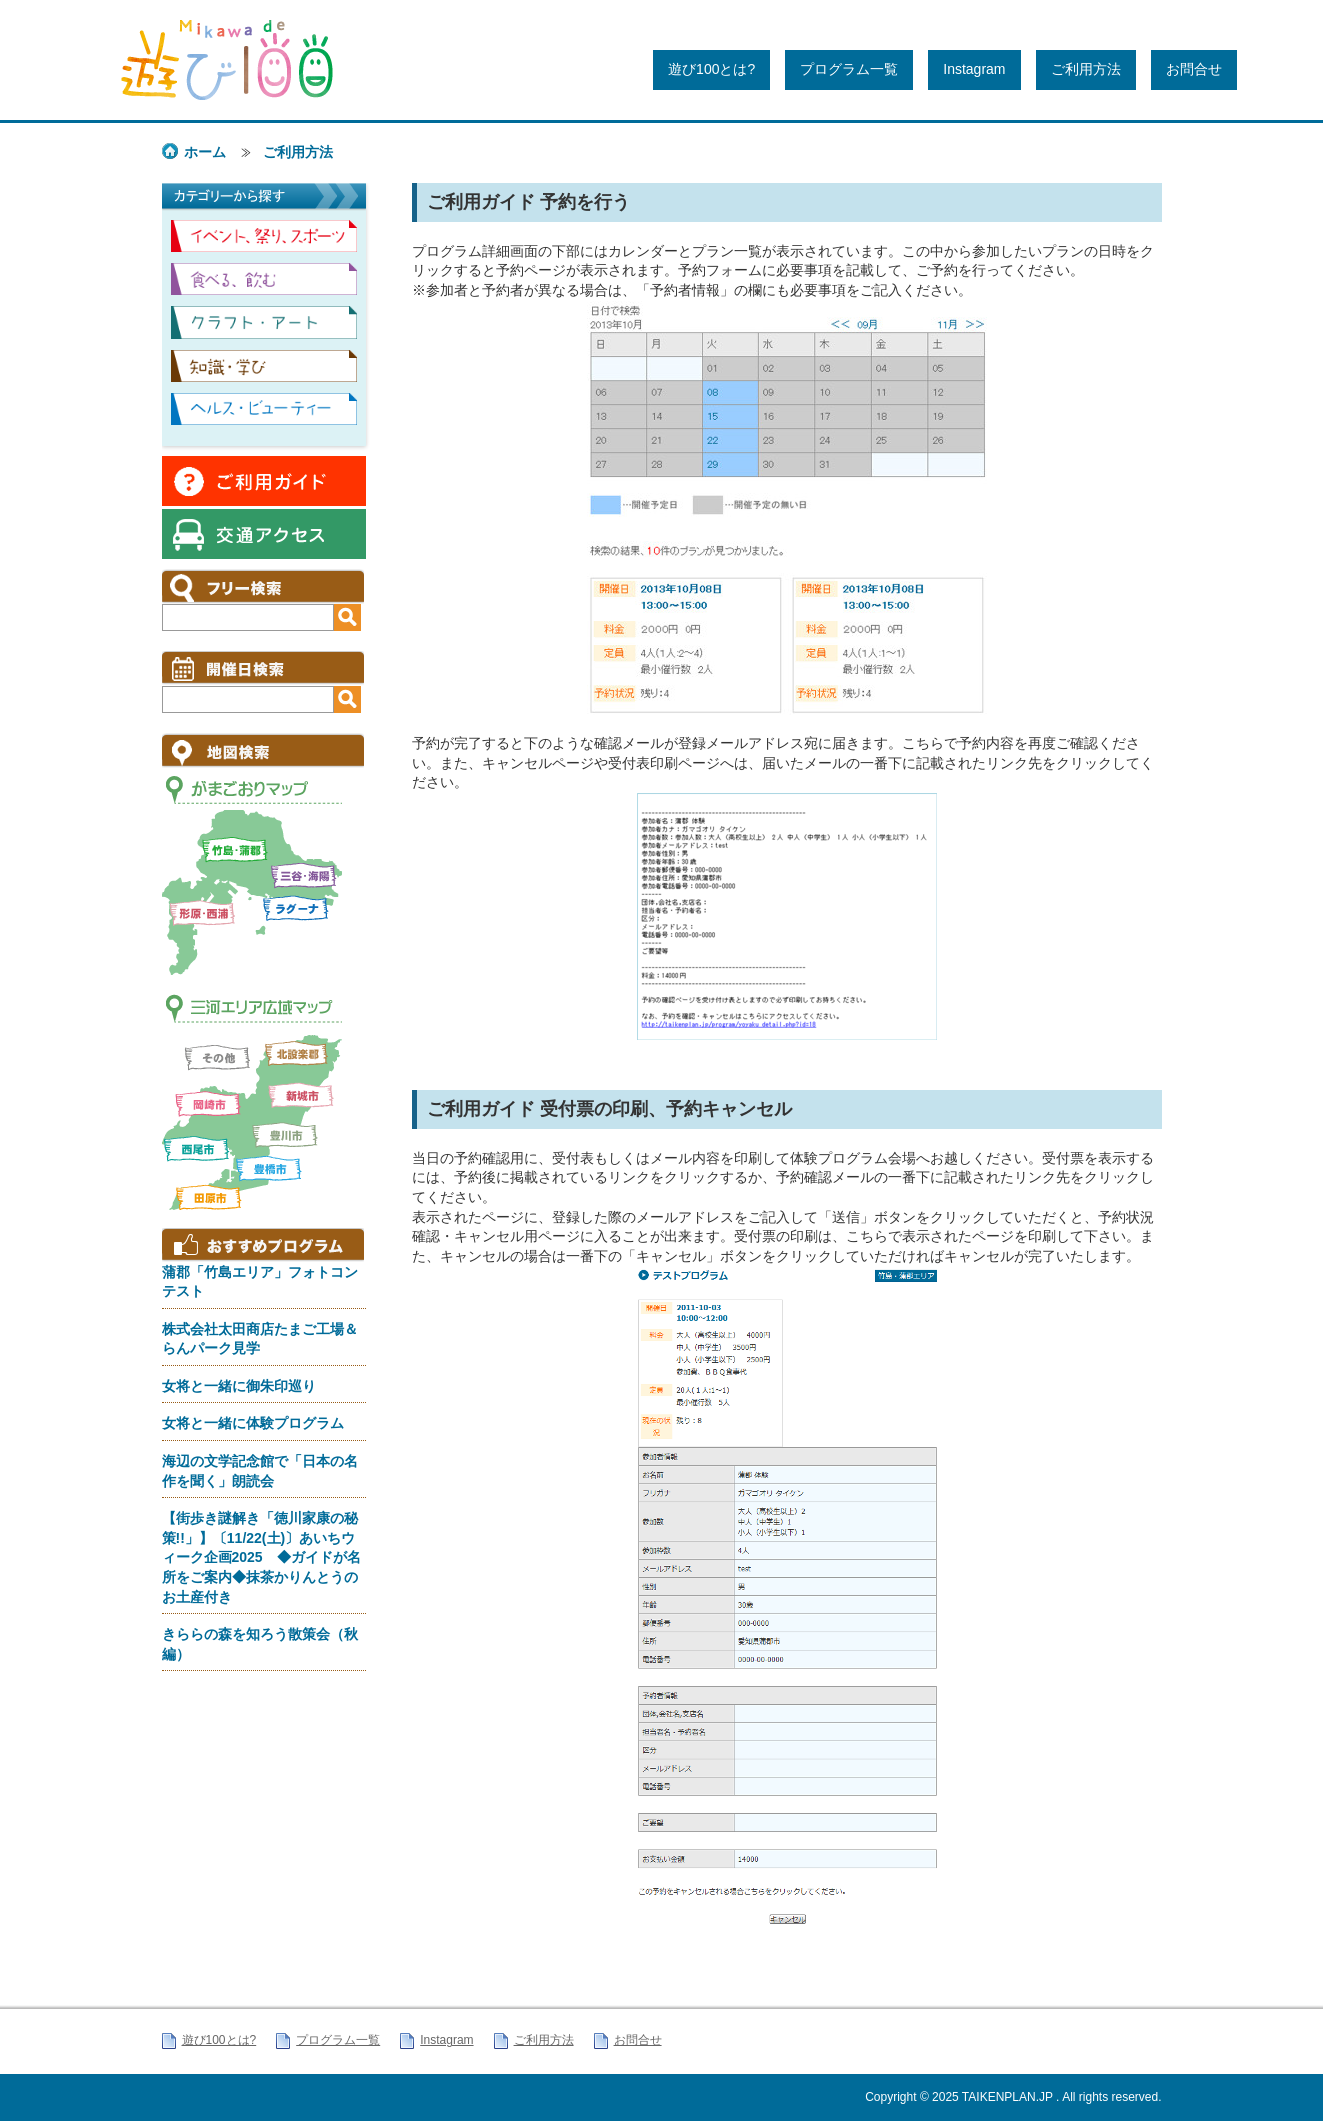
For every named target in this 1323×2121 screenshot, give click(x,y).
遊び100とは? (711, 69)
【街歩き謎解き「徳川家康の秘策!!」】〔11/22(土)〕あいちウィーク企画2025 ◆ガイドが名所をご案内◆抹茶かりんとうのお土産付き (261, 1557)
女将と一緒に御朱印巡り (239, 1386)
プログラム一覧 (849, 69)
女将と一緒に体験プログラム (253, 1423)
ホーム (205, 152)
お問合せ (1194, 69)
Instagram (974, 69)
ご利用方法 (1086, 69)
